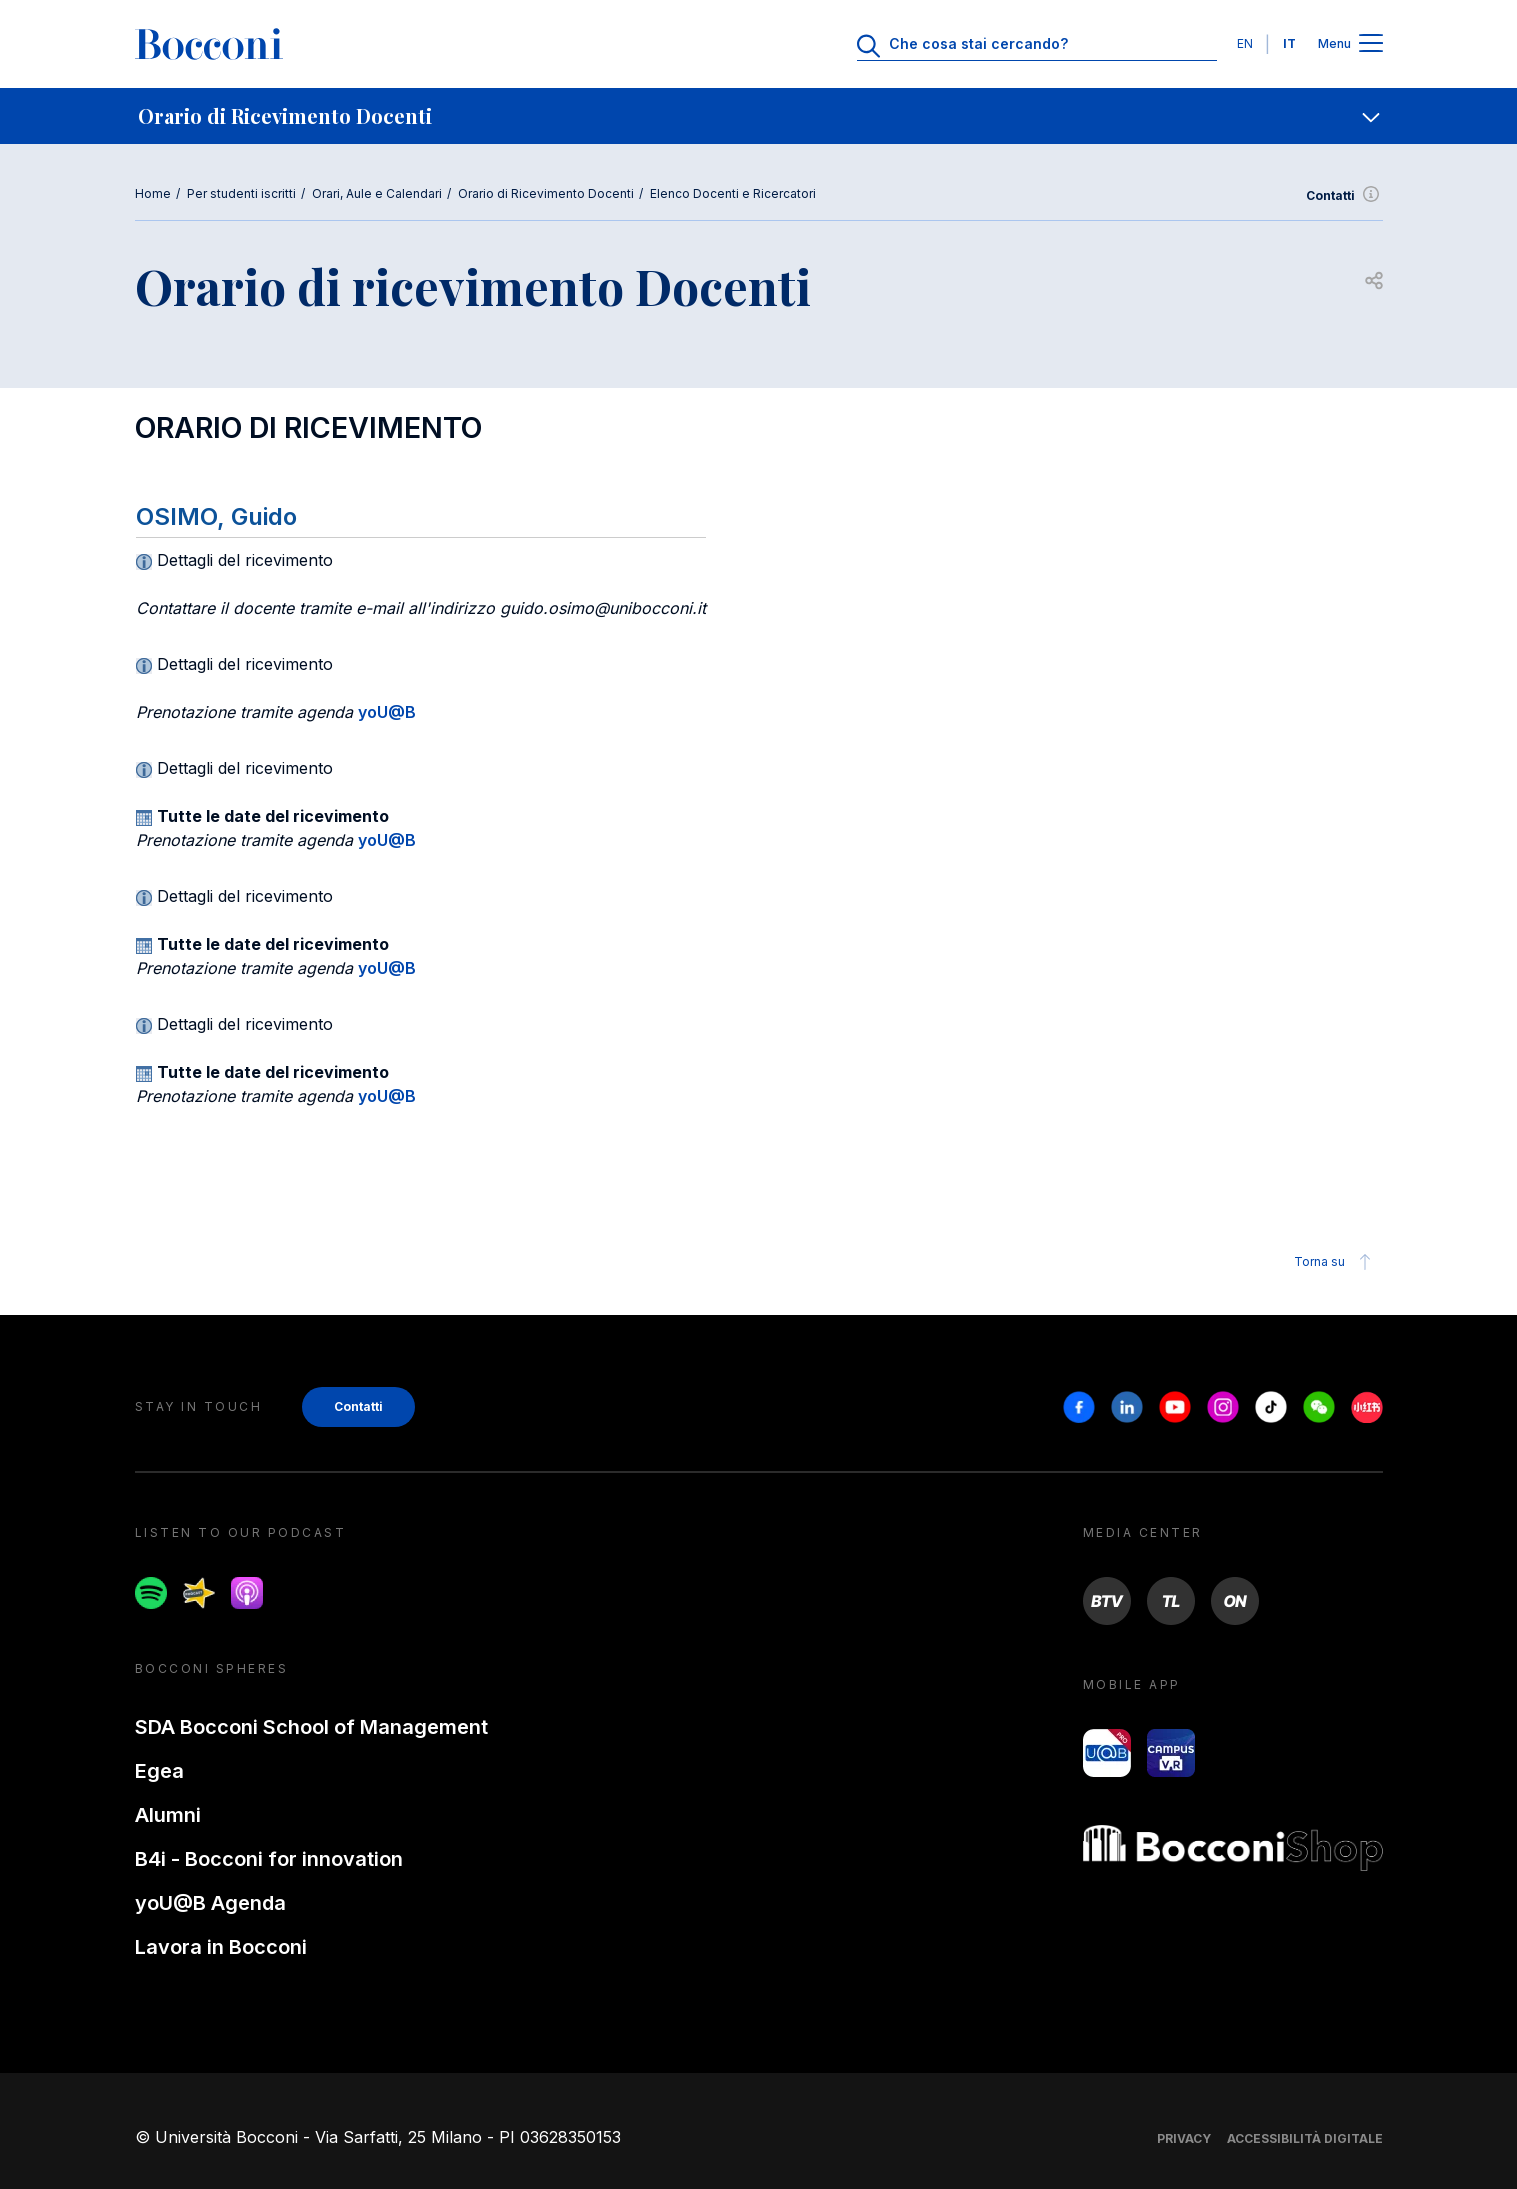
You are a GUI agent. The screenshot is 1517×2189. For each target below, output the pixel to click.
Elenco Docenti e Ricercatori (733, 193)
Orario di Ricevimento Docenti (546, 193)
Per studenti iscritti (241, 193)
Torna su (1335, 1262)
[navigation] (758, 116)
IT (1289, 43)
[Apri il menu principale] (1371, 44)
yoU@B (387, 712)
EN (1245, 43)
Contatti (1344, 196)
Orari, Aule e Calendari (377, 193)
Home (153, 193)
